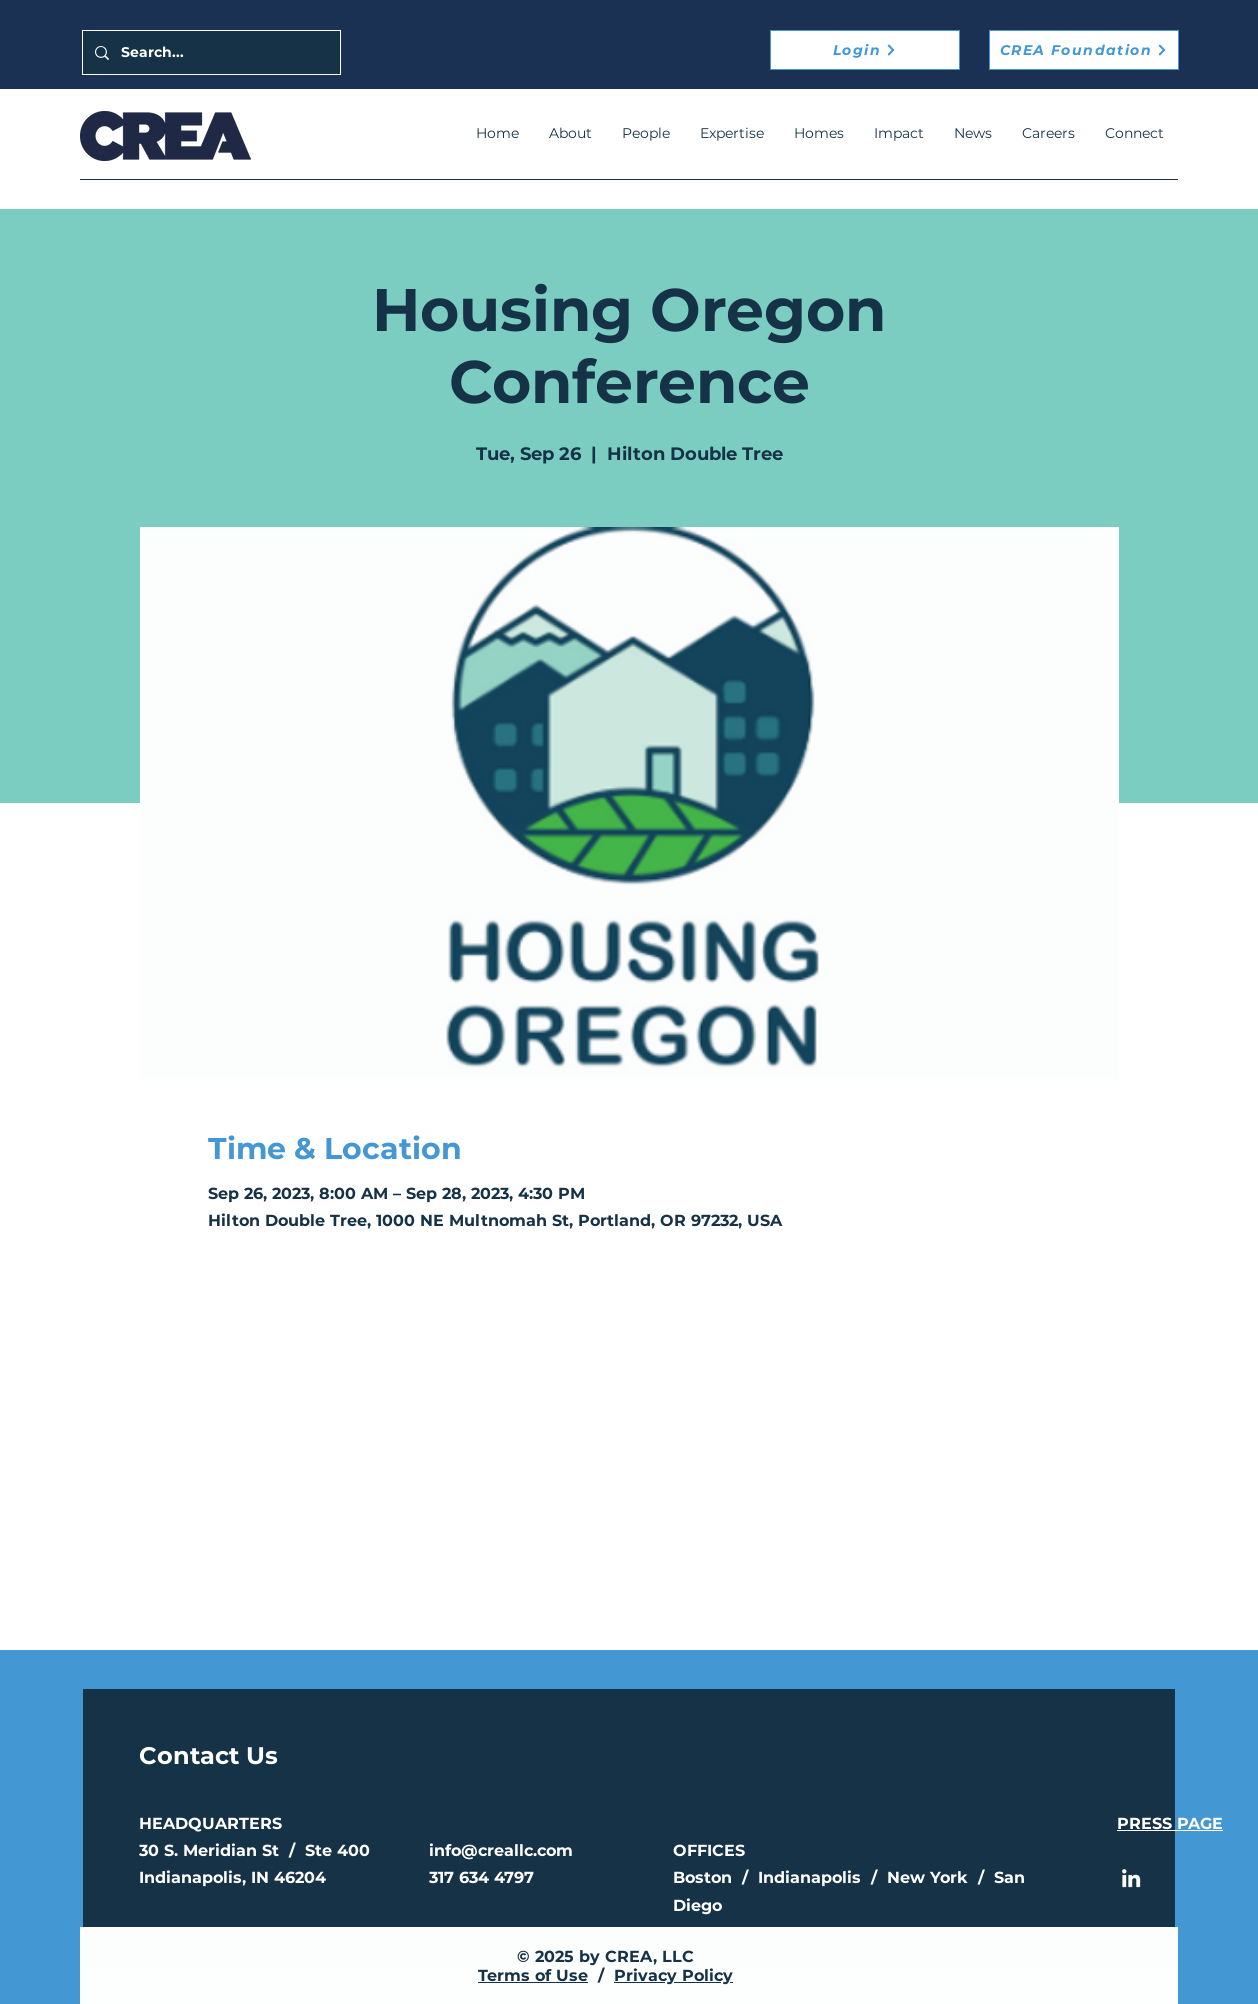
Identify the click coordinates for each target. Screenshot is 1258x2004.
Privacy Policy (673, 1975)
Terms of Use (533, 1975)
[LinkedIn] (1131, 1878)
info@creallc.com (501, 1850)
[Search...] (209, 52)
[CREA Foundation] (1084, 50)
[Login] (865, 50)
